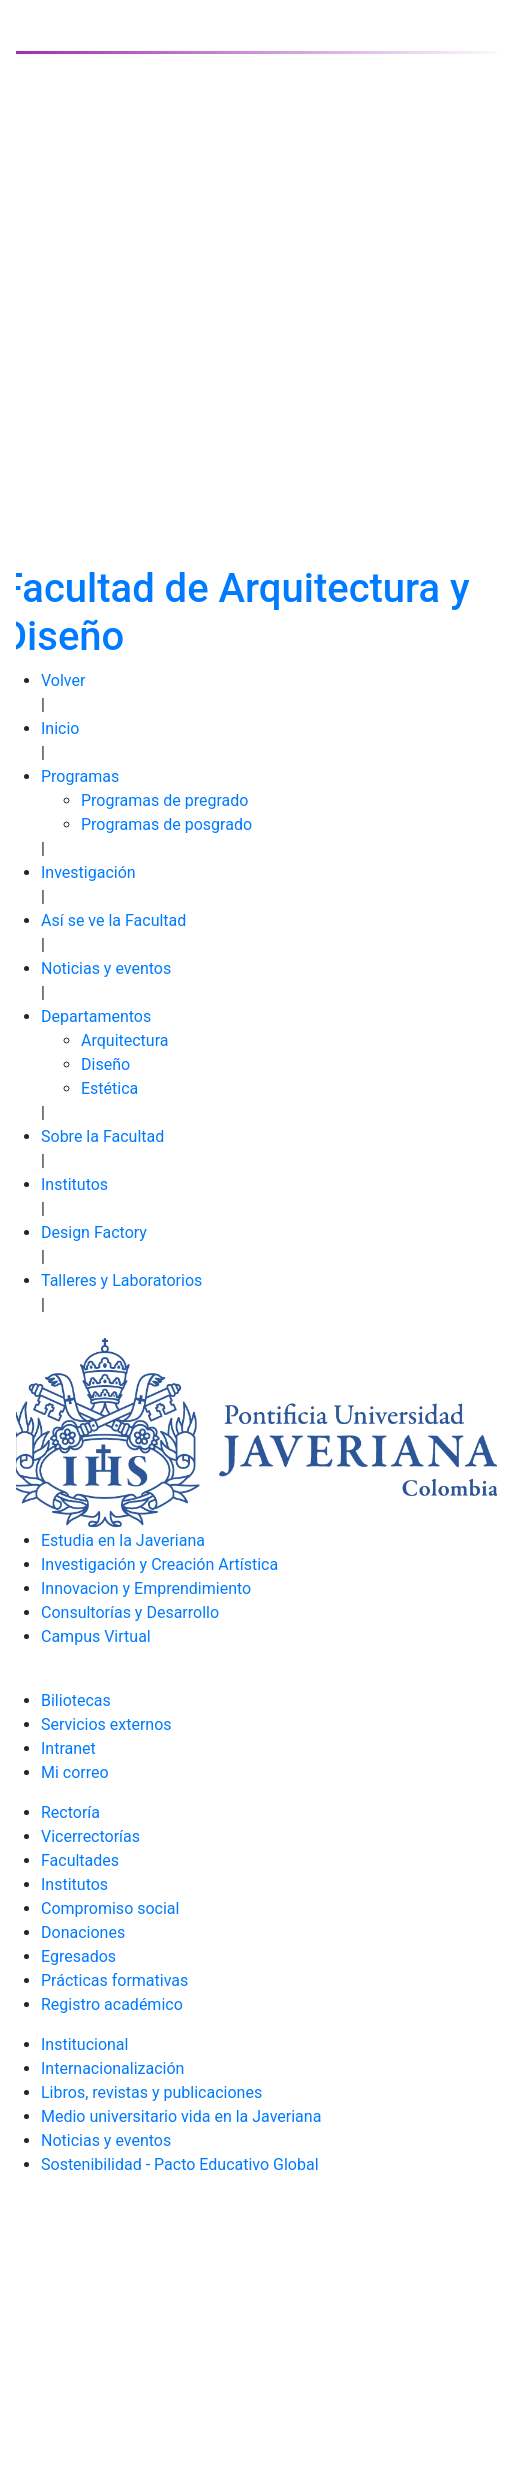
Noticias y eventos (106, 968)
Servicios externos (106, 1724)
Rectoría (70, 1812)
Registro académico (112, 2004)
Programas (80, 776)
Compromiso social (110, 1908)
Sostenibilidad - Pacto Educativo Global (180, 2164)
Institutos (74, 1184)
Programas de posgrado (166, 824)
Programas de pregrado (164, 800)
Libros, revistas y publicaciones (151, 2092)
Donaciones (83, 1932)
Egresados (78, 1956)
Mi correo (75, 1772)
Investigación (88, 872)
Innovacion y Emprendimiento (146, 1588)
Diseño (105, 1064)
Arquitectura (124, 1040)
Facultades (80, 1860)
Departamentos (96, 1016)
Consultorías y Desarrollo (130, 1612)
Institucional (84, 2044)
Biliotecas (76, 1700)
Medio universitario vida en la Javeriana (181, 2116)
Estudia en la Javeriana (123, 1540)
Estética (109, 1088)
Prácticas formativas (114, 1980)
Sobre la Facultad (102, 1136)
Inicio (60, 728)
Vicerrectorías (90, 1836)
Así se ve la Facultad (113, 920)
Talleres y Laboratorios (121, 1280)
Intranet (68, 1748)
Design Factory (94, 1232)
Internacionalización (112, 2068)
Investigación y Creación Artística (159, 1564)
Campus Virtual (96, 1636)
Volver (63, 680)
